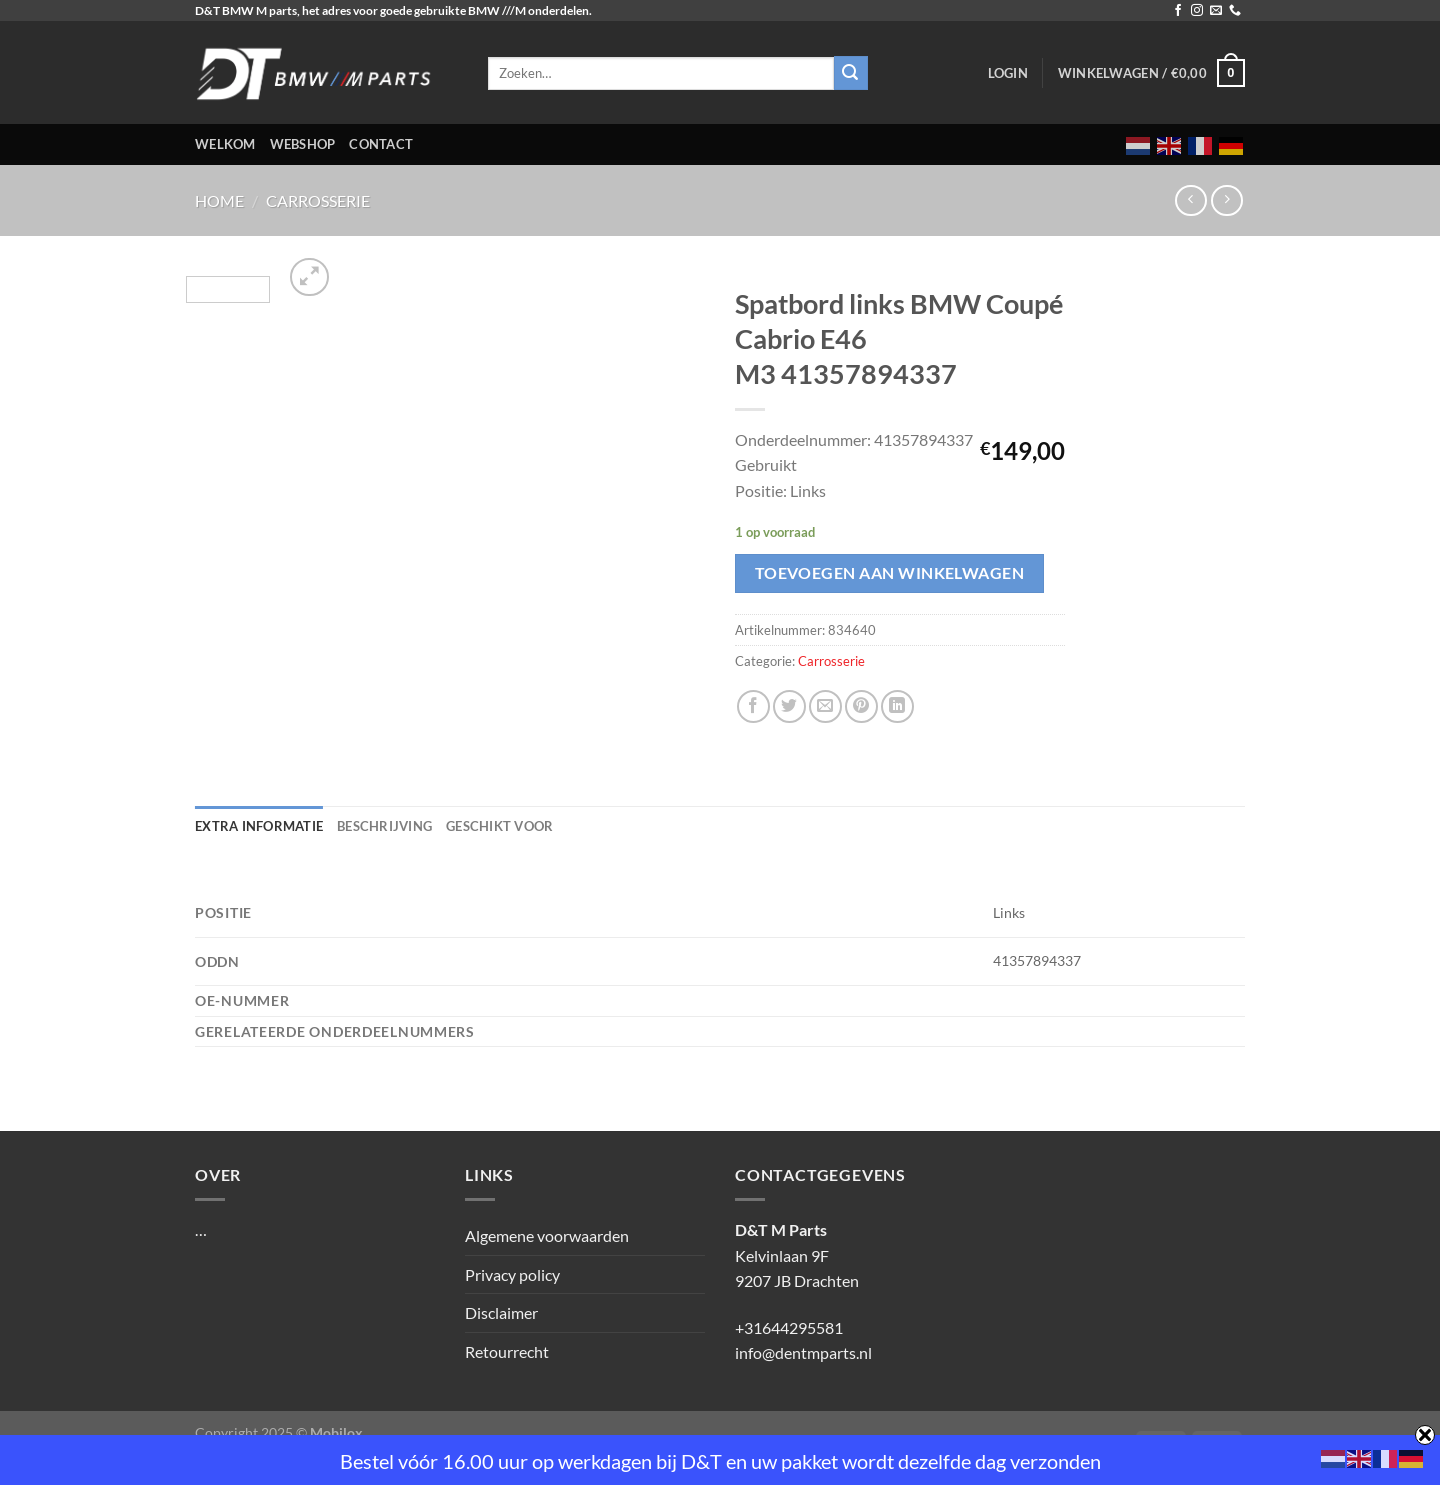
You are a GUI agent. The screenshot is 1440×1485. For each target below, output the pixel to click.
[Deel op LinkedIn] (897, 706)
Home (219, 200)
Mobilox (336, 1432)
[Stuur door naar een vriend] (825, 706)
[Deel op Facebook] (753, 706)
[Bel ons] (1235, 11)
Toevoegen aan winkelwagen (890, 573)
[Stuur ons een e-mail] (1216, 11)
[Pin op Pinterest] (861, 706)
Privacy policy (512, 1274)
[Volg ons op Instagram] (1197, 11)
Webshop (303, 144)
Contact (381, 144)
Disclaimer (501, 1312)
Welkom (225, 144)
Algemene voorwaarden (547, 1235)
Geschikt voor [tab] (499, 826)
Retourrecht (507, 1351)
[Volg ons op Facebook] (1178, 11)
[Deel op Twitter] (789, 706)
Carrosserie (318, 200)
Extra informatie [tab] (259, 826)
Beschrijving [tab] (384, 826)
